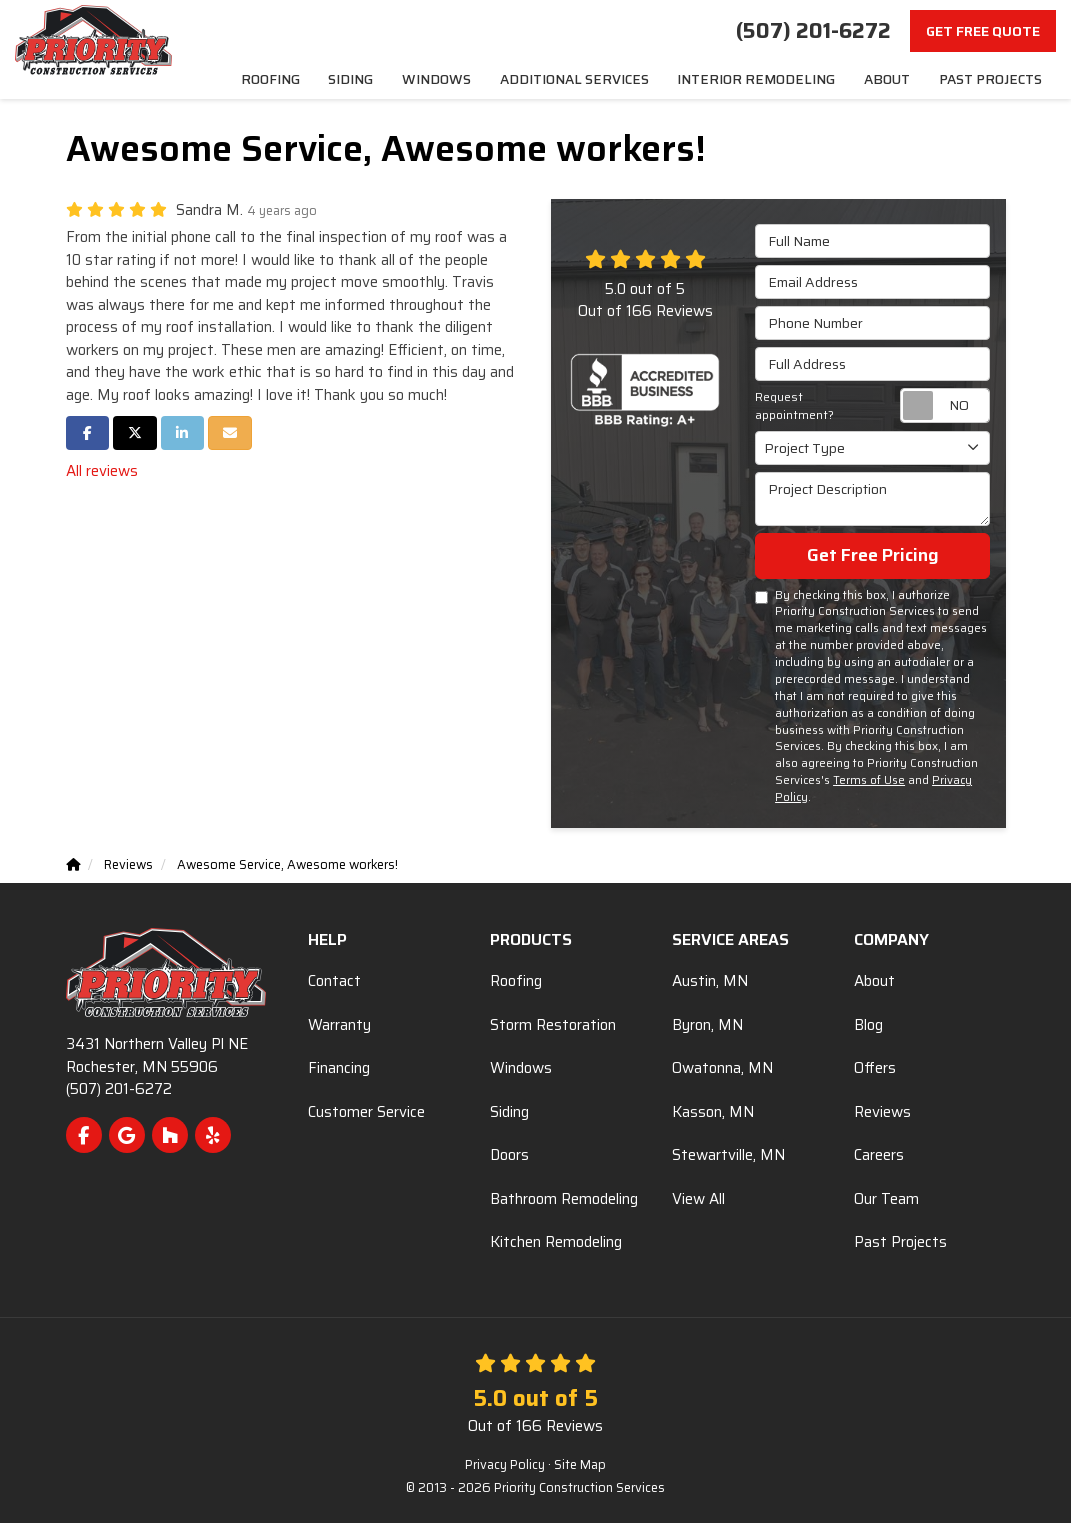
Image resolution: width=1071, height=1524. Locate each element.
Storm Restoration (553, 1026)
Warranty (339, 1026)
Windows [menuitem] (479, 79)
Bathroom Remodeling (564, 1200)
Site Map (580, 1466)
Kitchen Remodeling (556, 1243)
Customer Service (366, 1113)
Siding (509, 1113)
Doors (509, 1156)
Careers (879, 1156)
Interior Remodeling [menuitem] (771, 79)
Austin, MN (710, 982)
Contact (334, 982)
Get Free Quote (983, 31)
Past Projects (900, 1243)
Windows (521, 1069)
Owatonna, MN (722, 1069)
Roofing (516, 982)
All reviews (102, 472)
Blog (868, 1026)
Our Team (886, 1200)
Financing (339, 1069)
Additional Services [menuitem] (607, 79)
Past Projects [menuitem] (992, 79)
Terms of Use (869, 781)
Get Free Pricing (873, 556)
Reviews (882, 1113)
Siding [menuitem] (398, 79)
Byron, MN (707, 1026)
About (874, 982)
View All (698, 1200)
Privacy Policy (505, 1466)
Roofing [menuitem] (322, 79)
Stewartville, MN (728, 1156)
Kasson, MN (713, 1113)
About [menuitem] (891, 79)
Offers (875, 1069)
